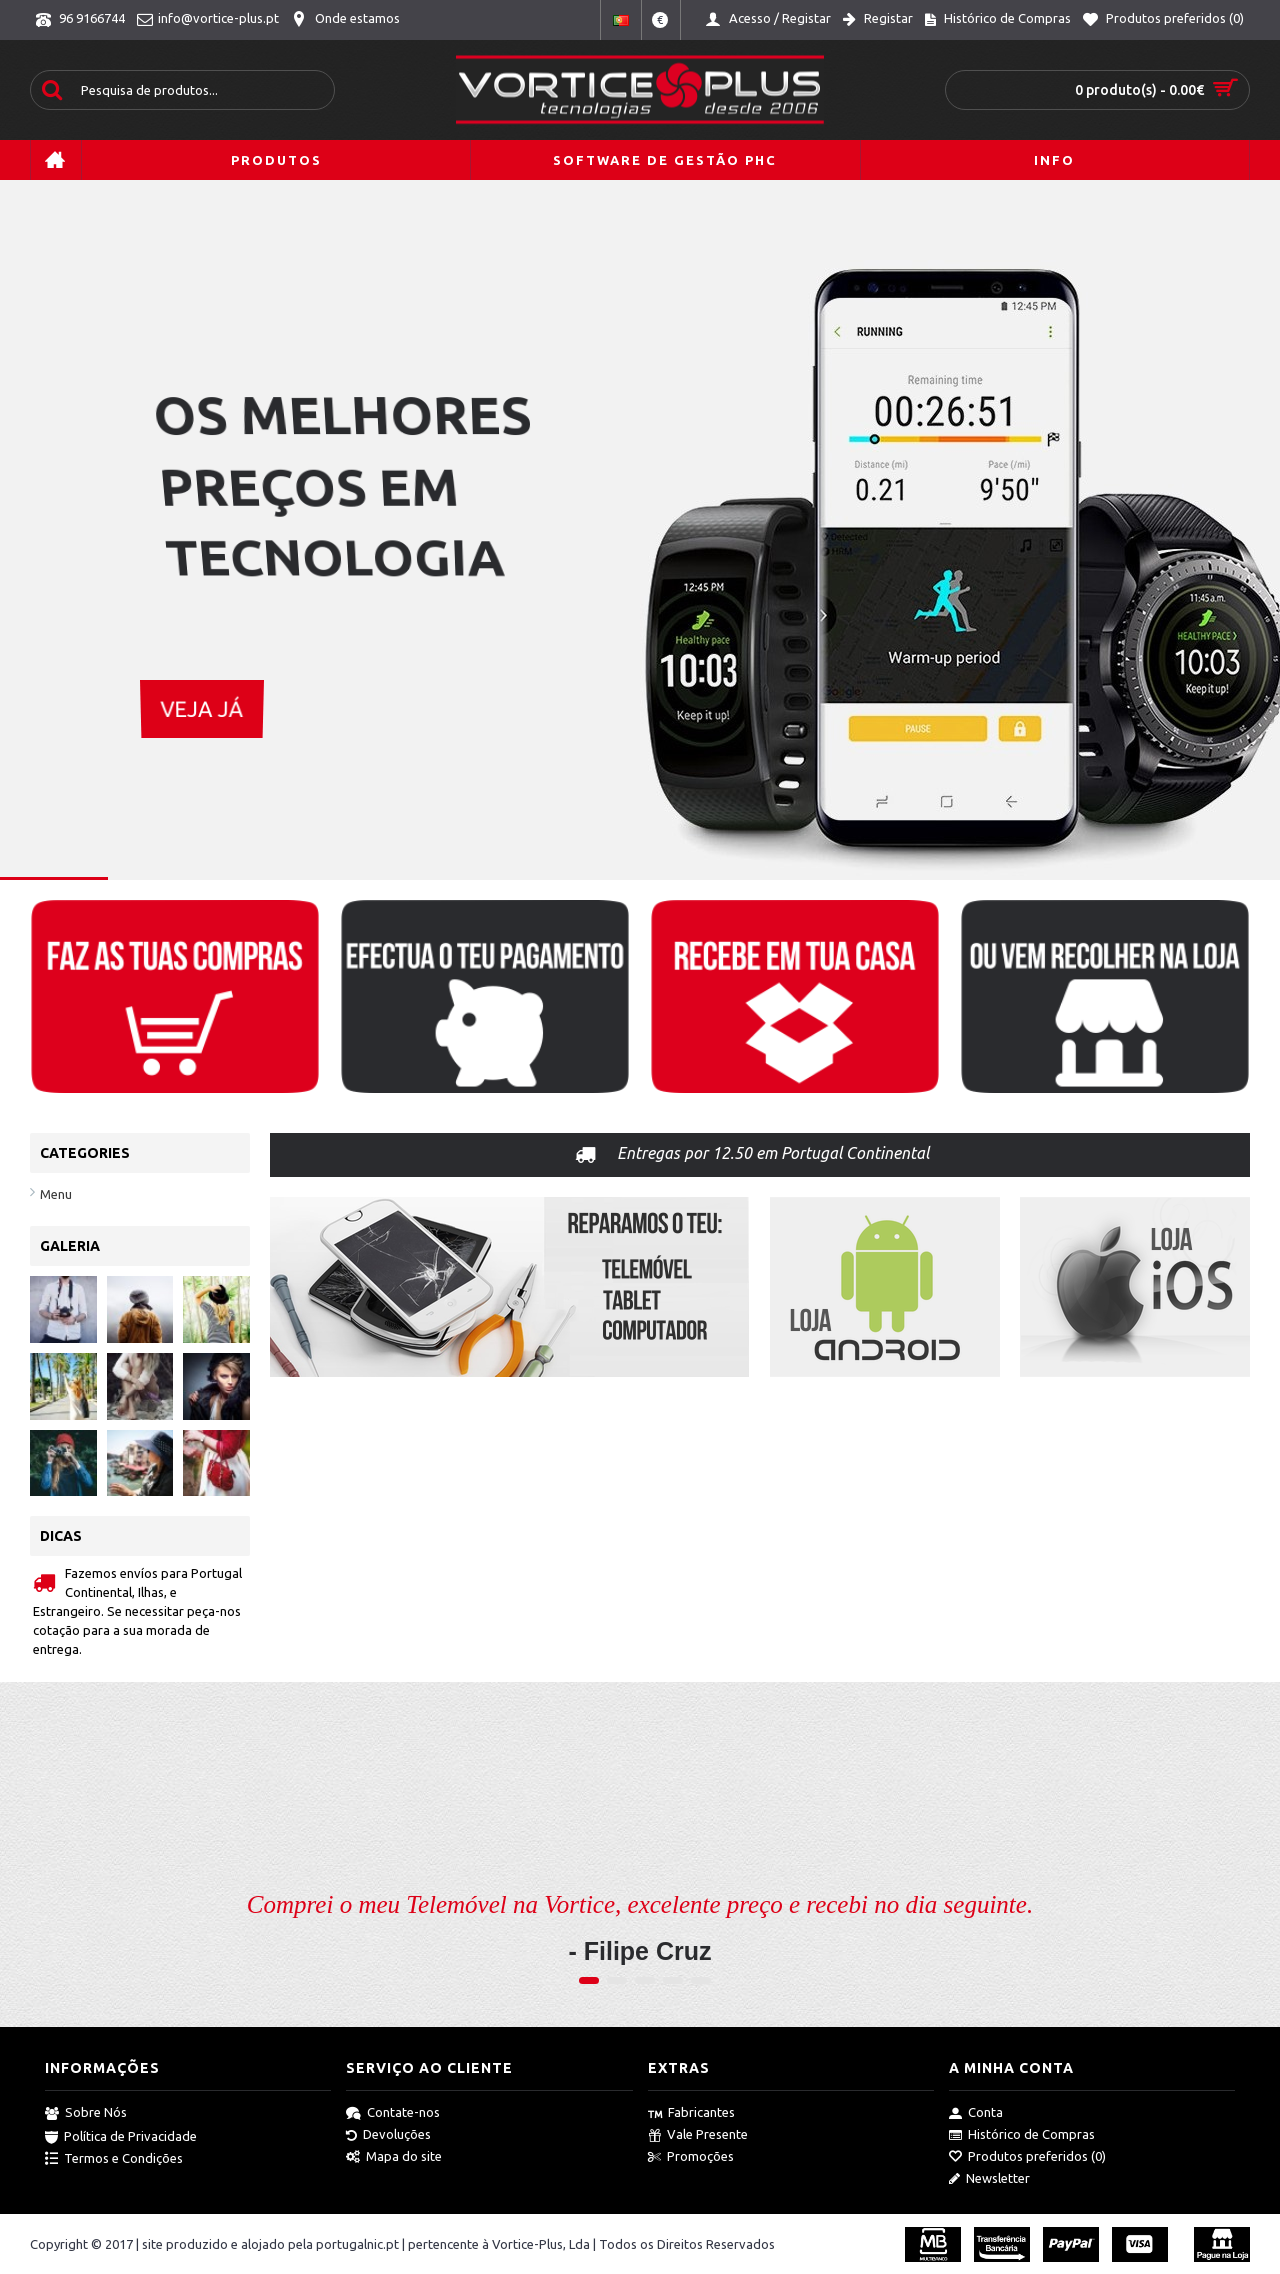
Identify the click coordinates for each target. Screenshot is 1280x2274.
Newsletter (989, 2179)
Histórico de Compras (1022, 2135)
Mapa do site (394, 2157)
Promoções (691, 2157)
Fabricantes (691, 2113)
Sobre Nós (86, 2113)
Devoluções (388, 2135)
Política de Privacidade (121, 2137)
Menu (56, 1194)
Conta (976, 2113)
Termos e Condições (114, 2159)
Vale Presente (698, 2135)
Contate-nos (393, 2113)
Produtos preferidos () (1027, 2157)
